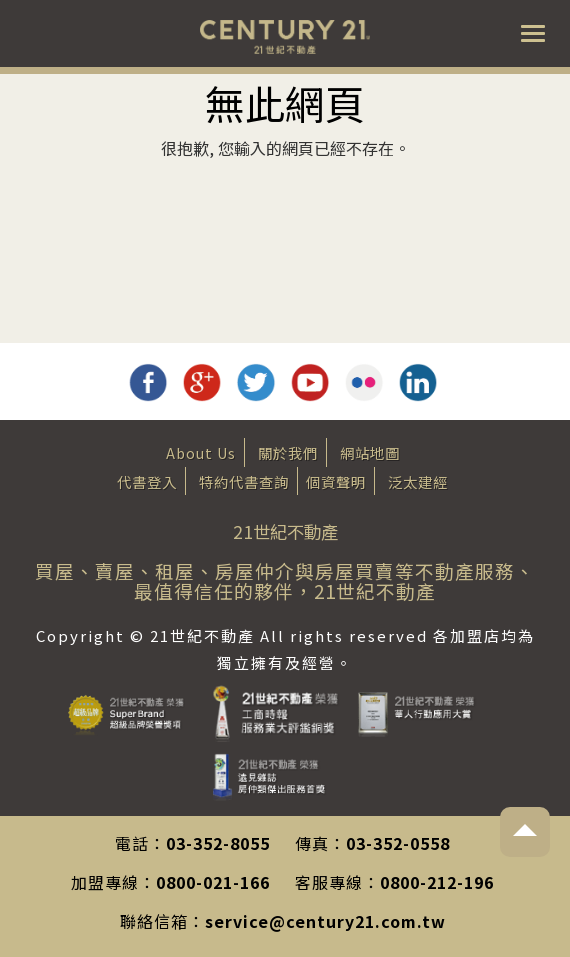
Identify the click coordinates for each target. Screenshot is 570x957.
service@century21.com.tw (325, 921)
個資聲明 (336, 481)
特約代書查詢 (244, 481)
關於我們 (288, 452)
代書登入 (147, 481)
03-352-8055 (218, 843)
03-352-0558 (398, 843)
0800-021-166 (213, 882)
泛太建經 (418, 481)
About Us (201, 452)
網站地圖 (370, 452)
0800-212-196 (437, 882)
